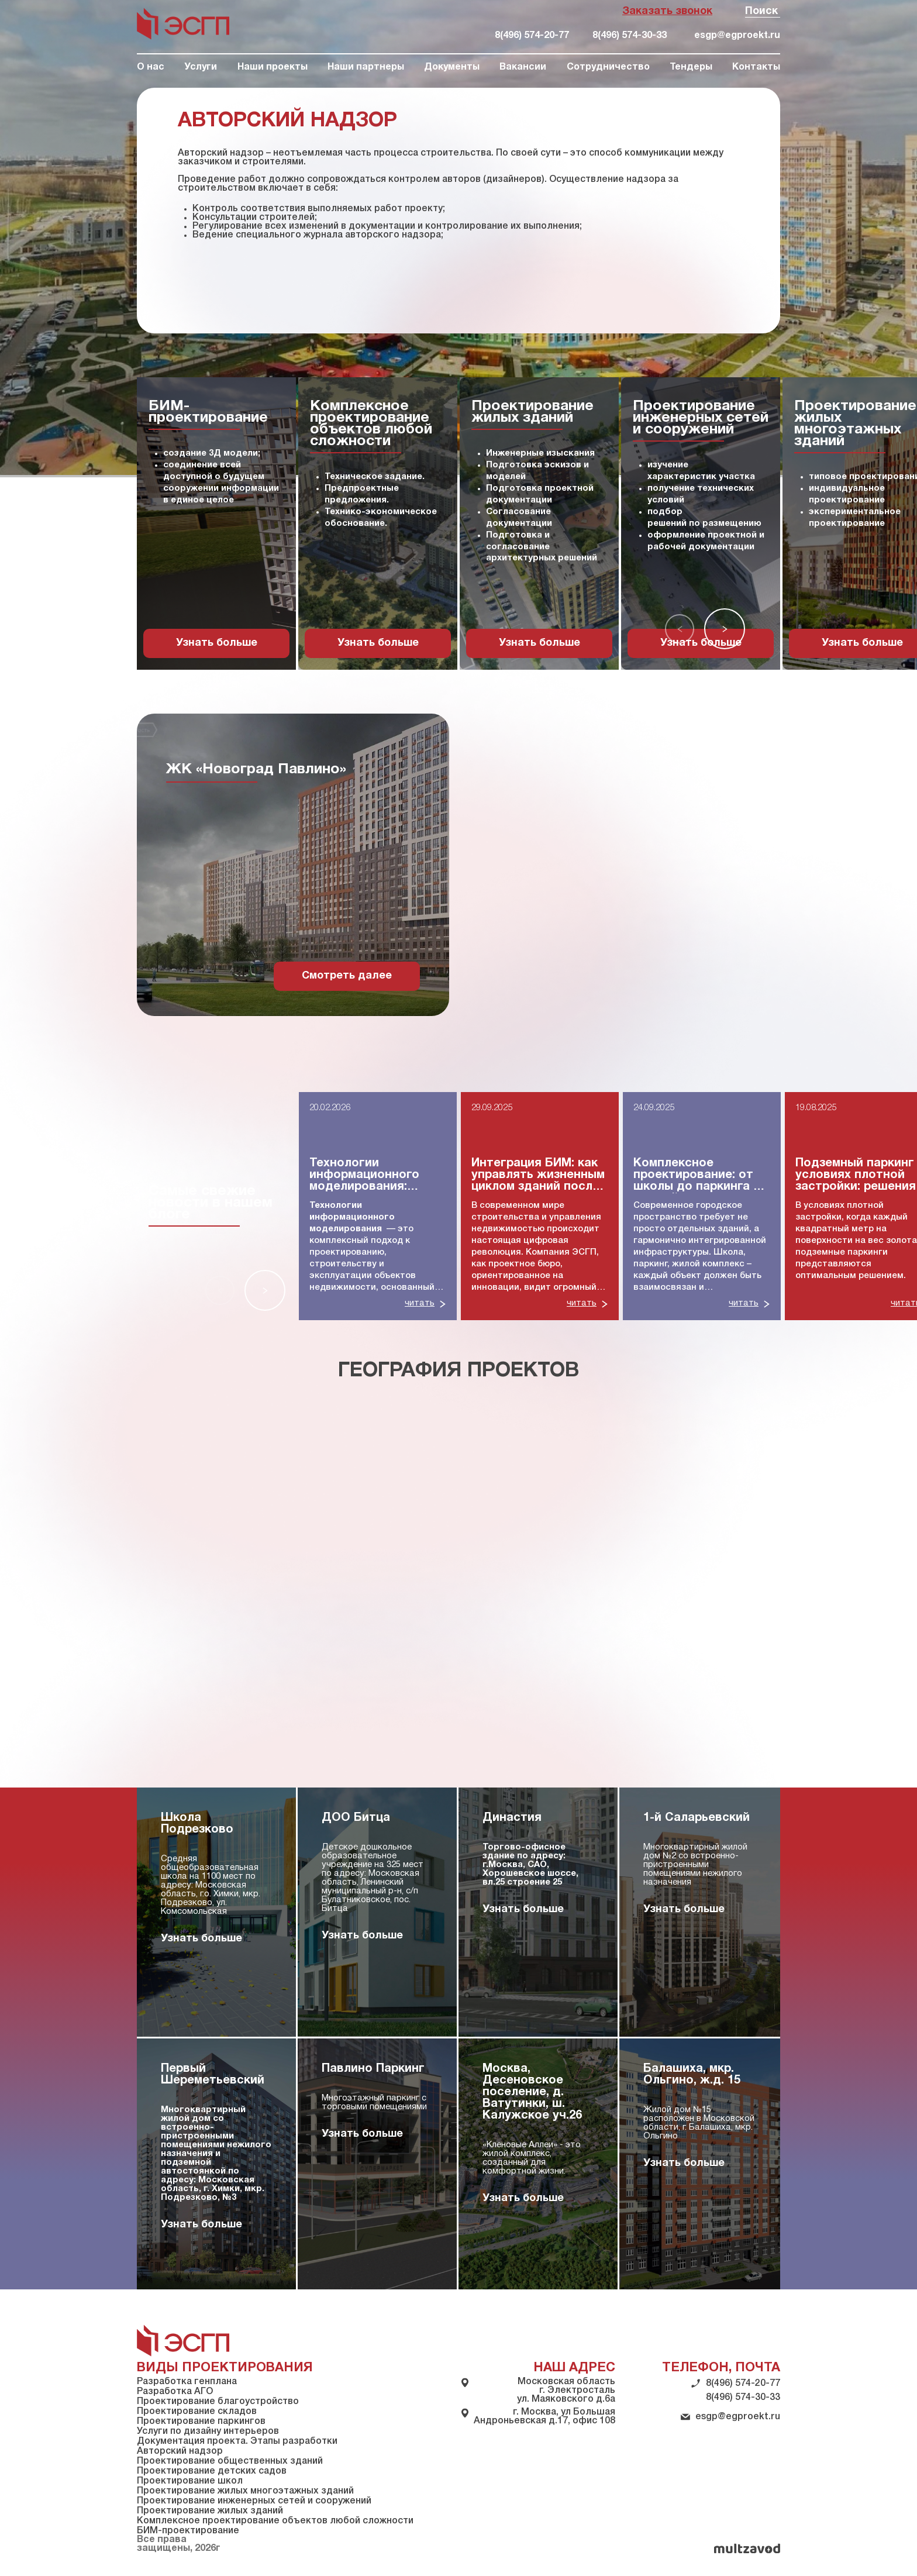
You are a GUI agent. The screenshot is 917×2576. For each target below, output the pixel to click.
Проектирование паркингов (201, 2421)
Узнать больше (216, 643)
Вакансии (522, 67)
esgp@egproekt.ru (737, 36)
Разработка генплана (187, 2382)
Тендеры (691, 67)
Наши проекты (272, 67)
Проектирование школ (190, 2481)
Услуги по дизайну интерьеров (208, 2431)
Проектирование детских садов (212, 2471)
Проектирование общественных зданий (230, 2461)
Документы (452, 67)
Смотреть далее (347, 976)
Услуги (200, 67)
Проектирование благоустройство (218, 2402)
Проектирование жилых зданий (210, 2511)
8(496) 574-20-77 (532, 36)
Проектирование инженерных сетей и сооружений (254, 2501)
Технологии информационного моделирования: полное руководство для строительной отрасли (372, 1175)
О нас (150, 67)
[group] (216, 523)
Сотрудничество (608, 67)
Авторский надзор (180, 2451)
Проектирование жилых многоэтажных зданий (245, 2491)
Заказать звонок (667, 11)
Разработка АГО (175, 2392)
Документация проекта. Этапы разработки (237, 2441)
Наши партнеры (366, 67)
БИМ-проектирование (188, 2531)
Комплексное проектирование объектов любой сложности (275, 2521)
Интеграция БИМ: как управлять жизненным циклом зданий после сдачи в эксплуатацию (539, 1175)
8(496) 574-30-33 (629, 36)
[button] (679, 628)
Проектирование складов (197, 2412)
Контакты (756, 67)
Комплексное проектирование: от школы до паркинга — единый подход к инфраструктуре (699, 1175)
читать (420, 1303)
